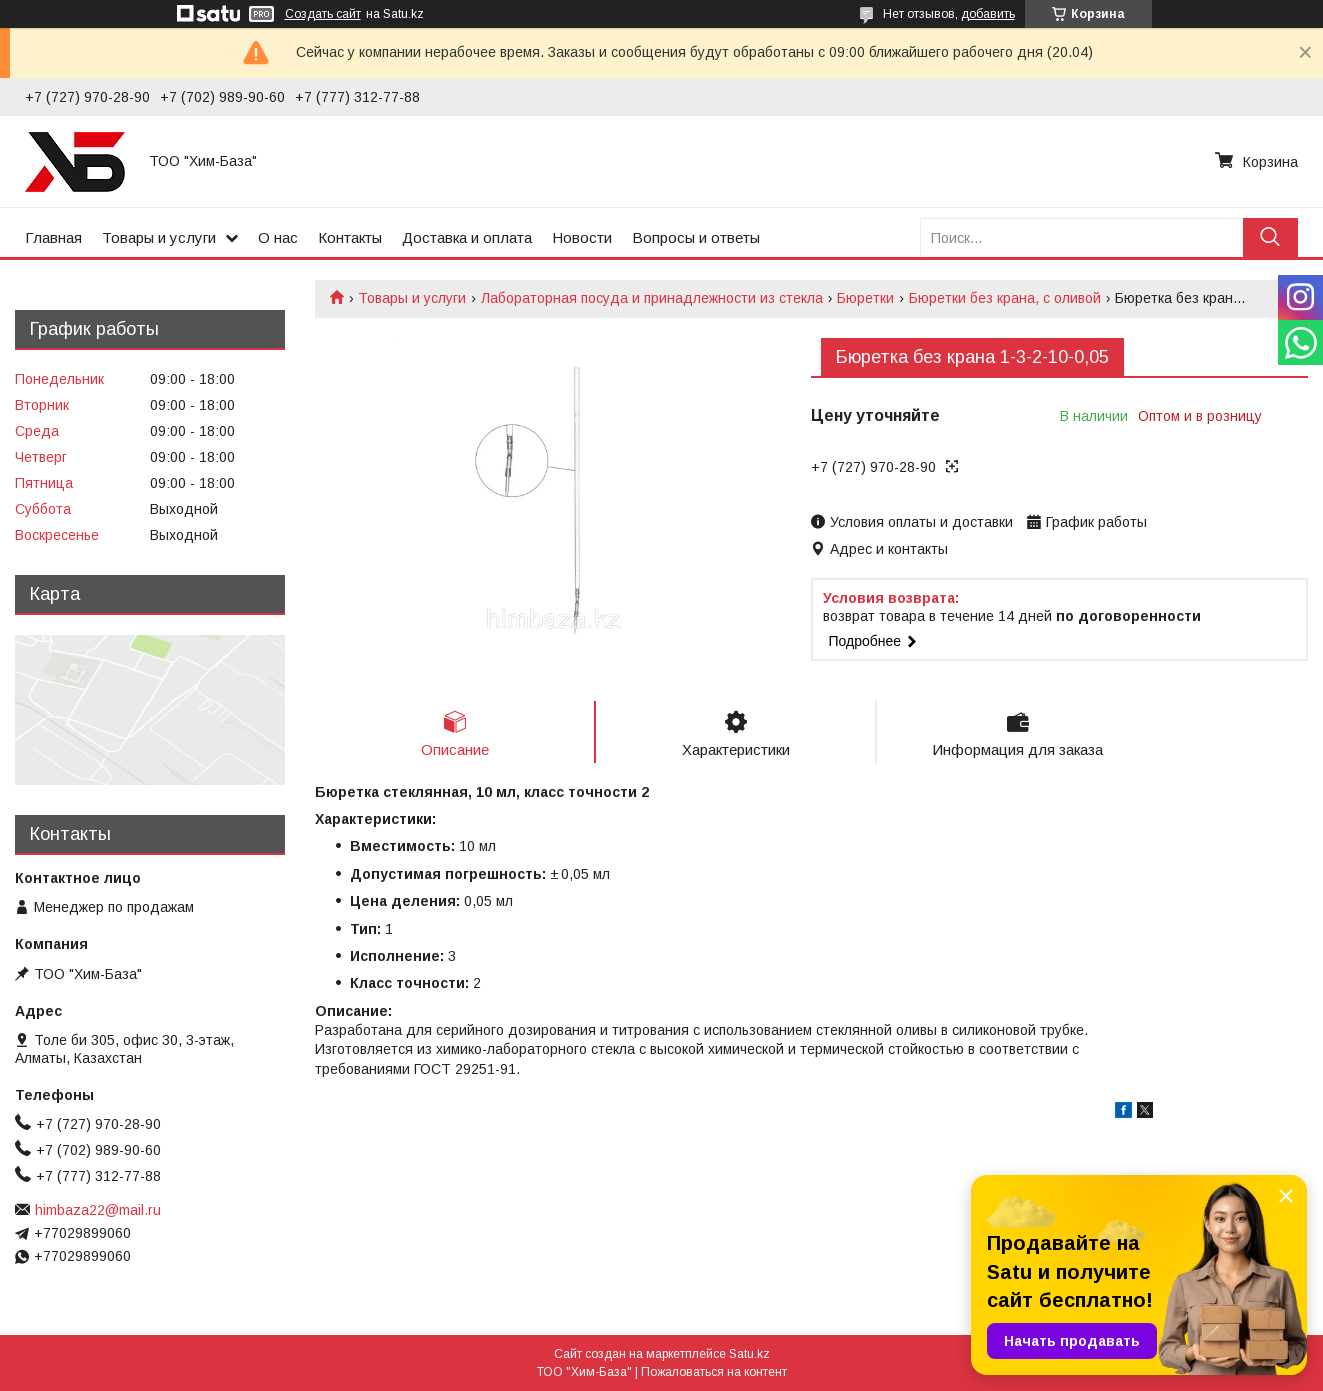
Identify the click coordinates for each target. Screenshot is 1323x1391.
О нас (278, 237)
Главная (53, 237)
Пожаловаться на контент (714, 1372)
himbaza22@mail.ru (98, 1210)
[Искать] (1270, 237)
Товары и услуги (159, 237)
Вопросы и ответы (696, 237)
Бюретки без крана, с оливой (1005, 298)
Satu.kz (749, 1354)
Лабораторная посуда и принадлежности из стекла (652, 298)
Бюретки (865, 298)
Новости (582, 237)
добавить (988, 14)
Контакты (350, 237)
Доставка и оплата (467, 237)
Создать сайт (323, 14)
